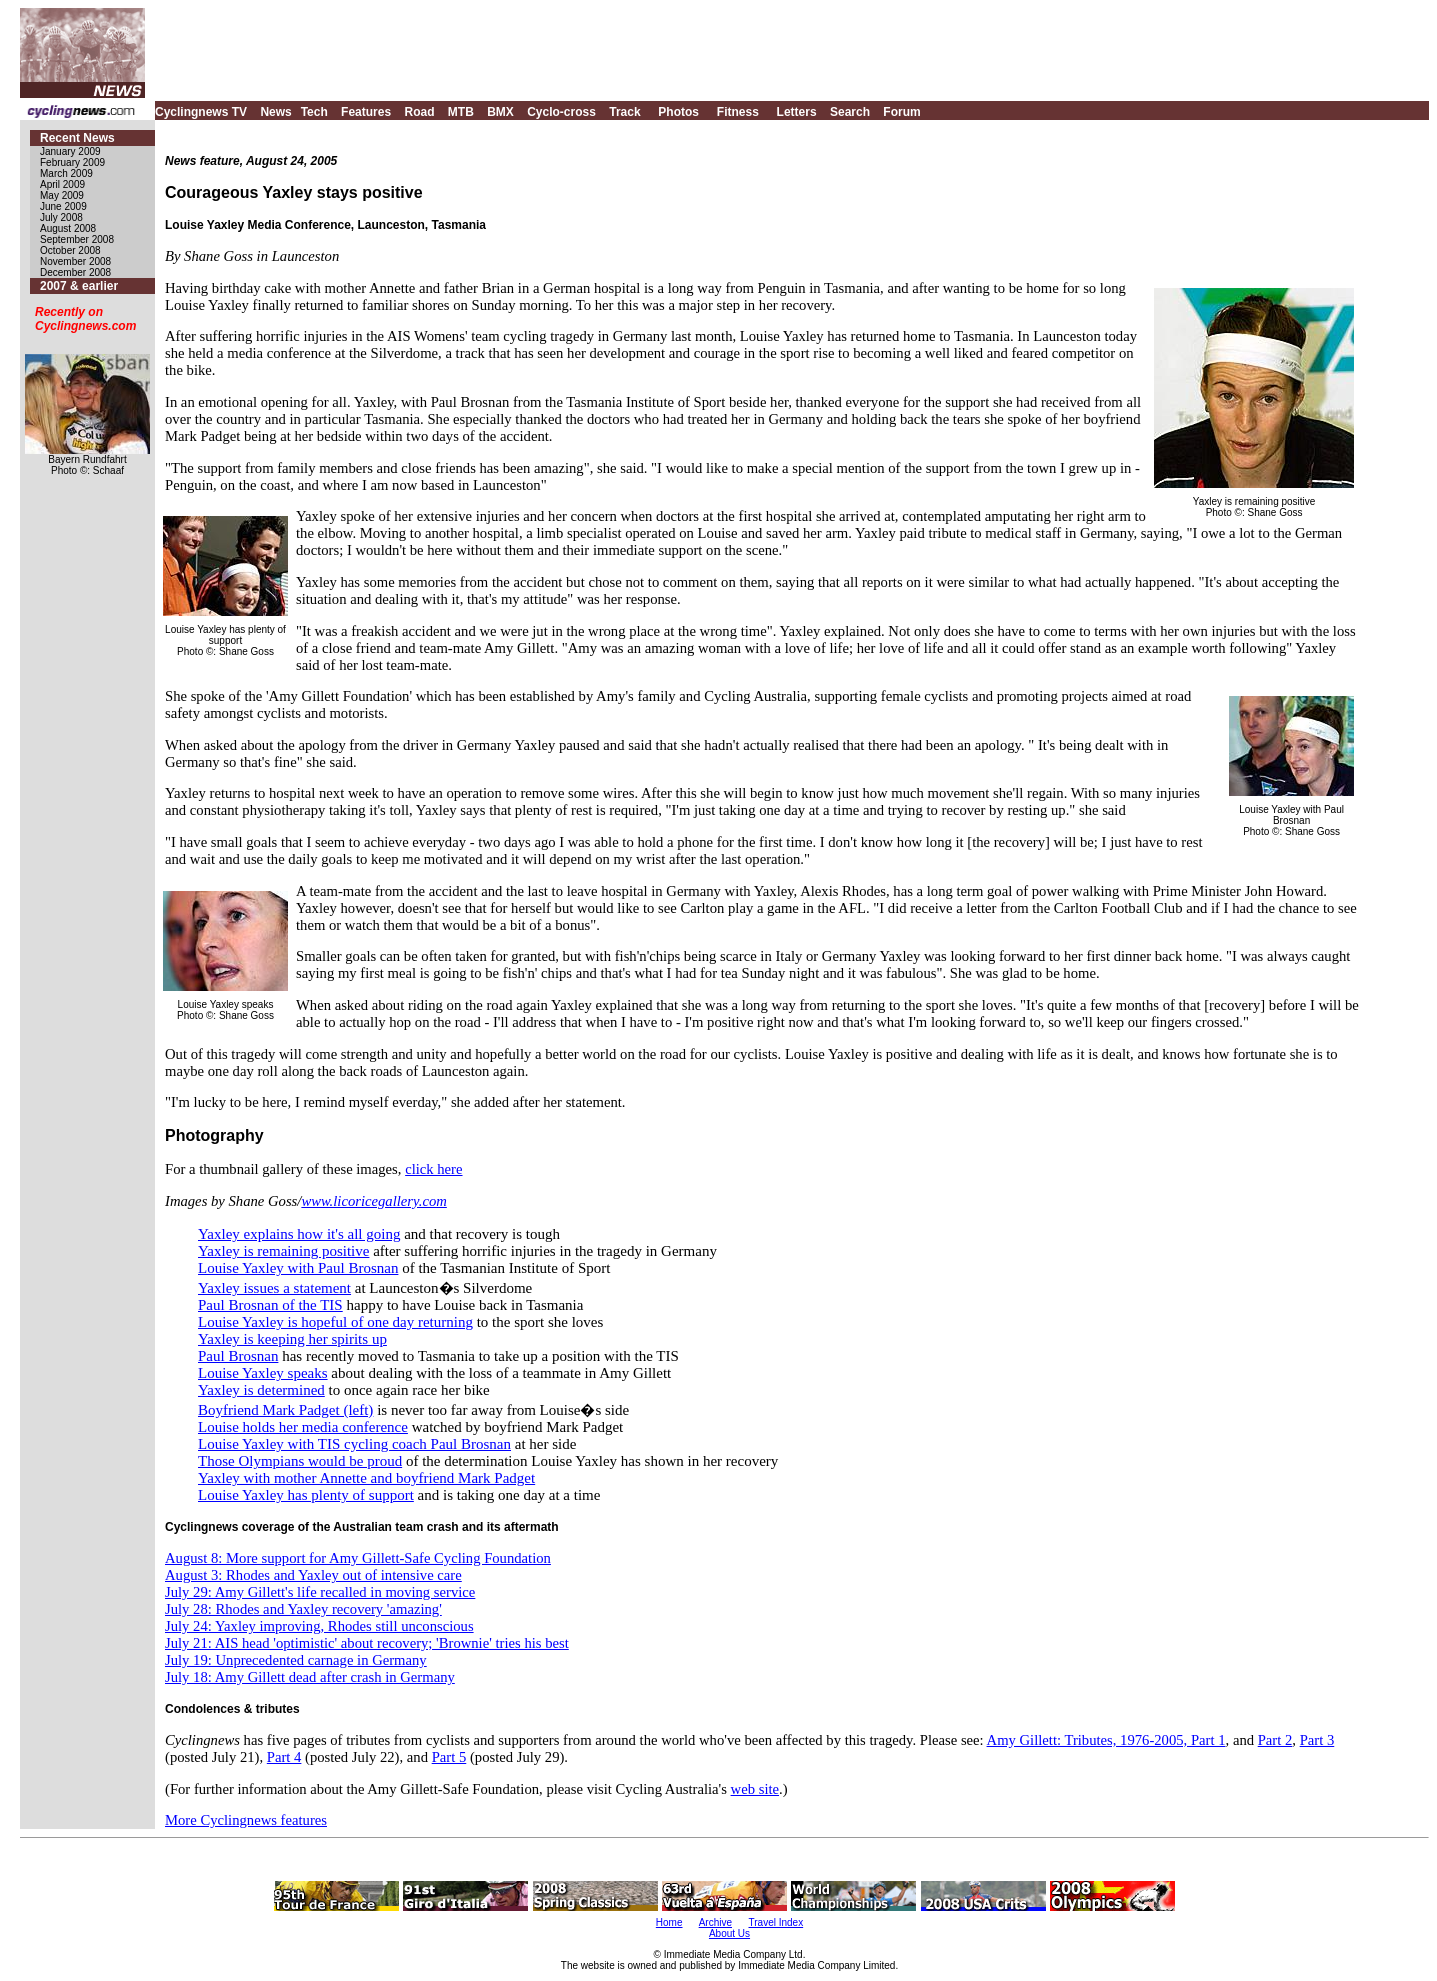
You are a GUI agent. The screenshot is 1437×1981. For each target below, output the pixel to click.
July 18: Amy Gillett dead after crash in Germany (310, 1677)
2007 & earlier (79, 286)
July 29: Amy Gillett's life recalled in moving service (320, 1592)
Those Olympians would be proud (300, 1461)
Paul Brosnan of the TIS (270, 1305)
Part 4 (284, 1757)
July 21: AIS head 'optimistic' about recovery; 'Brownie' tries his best (367, 1643)
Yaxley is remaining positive (283, 1251)
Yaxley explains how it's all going (299, 1234)
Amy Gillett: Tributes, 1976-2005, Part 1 (1106, 1740)
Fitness (738, 112)
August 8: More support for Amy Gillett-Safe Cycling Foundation (358, 1558)
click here (433, 1169)
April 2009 (62, 184)
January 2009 (70, 151)
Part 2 (1275, 1740)
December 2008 (75, 272)
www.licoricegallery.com (373, 1201)
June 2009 (63, 206)
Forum (901, 112)
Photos (678, 112)
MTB (461, 112)
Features (366, 112)
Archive (715, 1922)
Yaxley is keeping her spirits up (292, 1339)
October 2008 (70, 250)
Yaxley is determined (261, 1390)
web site (755, 1789)
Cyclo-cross (561, 112)
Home (669, 1922)
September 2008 (77, 239)
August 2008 (68, 228)
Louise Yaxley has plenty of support (306, 1495)
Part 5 (449, 1757)
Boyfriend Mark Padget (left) (285, 1410)
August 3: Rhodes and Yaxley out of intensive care (313, 1575)
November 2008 (75, 261)
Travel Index (776, 1922)
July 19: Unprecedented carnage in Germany (296, 1660)
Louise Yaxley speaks (263, 1373)
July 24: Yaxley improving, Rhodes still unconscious (319, 1626)
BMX (500, 112)
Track (624, 112)
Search (850, 112)
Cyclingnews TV (201, 112)
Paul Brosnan (238, 1356)
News (275, 112)
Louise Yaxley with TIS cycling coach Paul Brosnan (354, 1444)
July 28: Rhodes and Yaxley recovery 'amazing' (303, 1609)
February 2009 (72, 162)
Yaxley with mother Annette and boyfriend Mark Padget (366, 1478)
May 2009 (62, 195)
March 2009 (66, 173)
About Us (729, 1933)
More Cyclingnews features (246, 1820)
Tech (314, 112)
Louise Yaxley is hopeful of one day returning (335, 1322)
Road (419, 112)
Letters (797, 112)
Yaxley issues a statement (274, 1288)
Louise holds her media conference (303, 1427)
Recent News (77, 138)
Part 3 (1317, 1740)
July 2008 (61, 217)
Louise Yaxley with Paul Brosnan (298, 1268)
